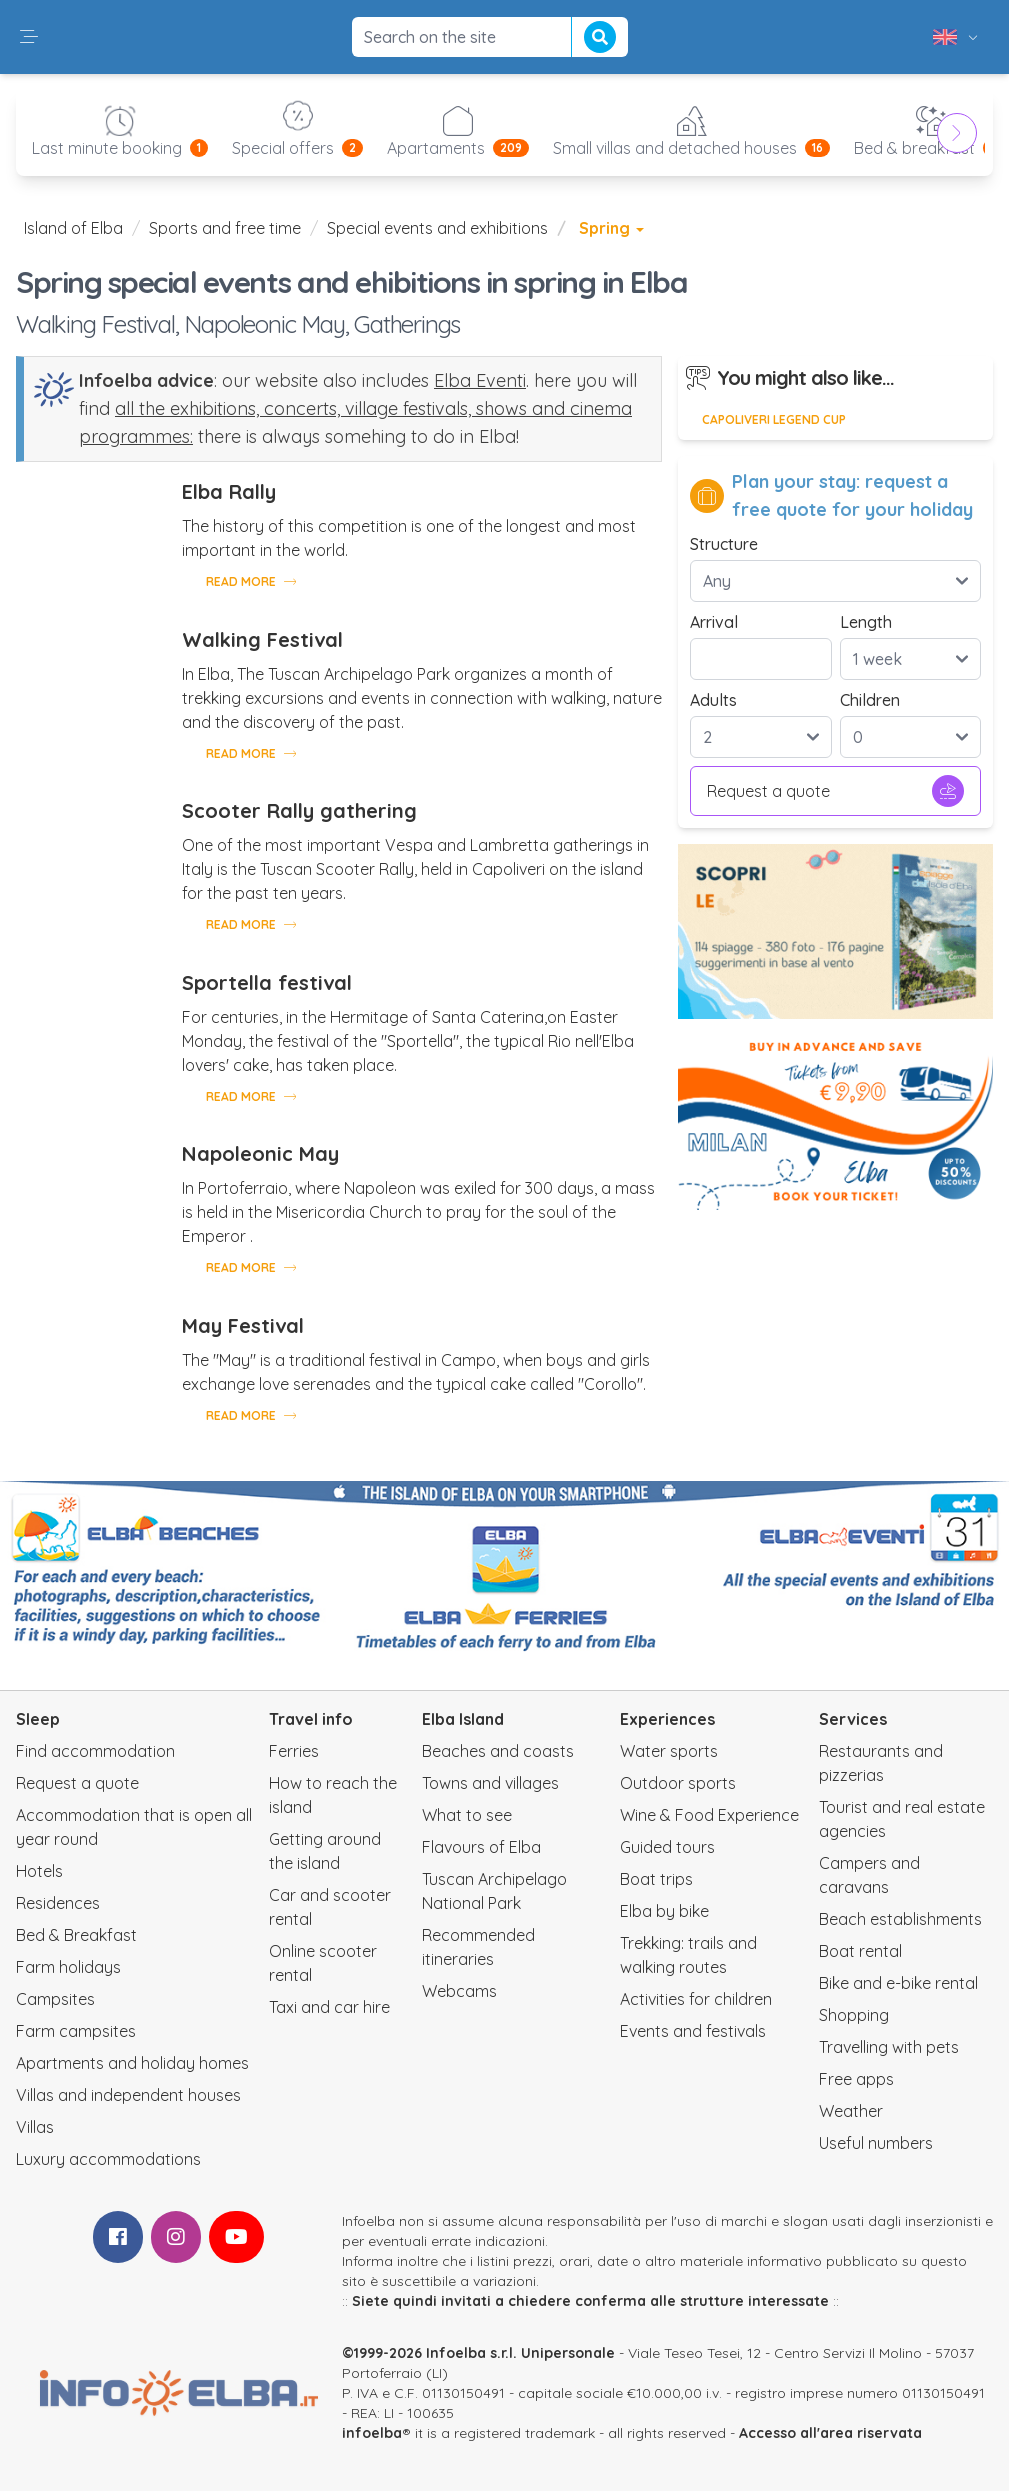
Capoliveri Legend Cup (774, 419)
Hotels (39, 1871)
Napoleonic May (260, 1153)
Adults (713, 700)
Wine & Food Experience (709, 1815)
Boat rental (860, 1951)
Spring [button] (611, 228)
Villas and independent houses (128, 2095)
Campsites (55, 1999)
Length (866, 622)
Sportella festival (267, 982)
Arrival (714, 622)
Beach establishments (900, 1919)
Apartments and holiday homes (132, 2063)
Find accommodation (95, 1751)
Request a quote (835, 791)
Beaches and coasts (498, 1751)
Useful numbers (876, 2143)
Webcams (459, 1991)
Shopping (854, 2015)
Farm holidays (68, 1967)
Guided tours (667, 1847)
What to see (467, 1815)
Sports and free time (225, 228)
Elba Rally (229, 491)
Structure (724, 544)
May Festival (243, 1325)
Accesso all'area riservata (830, 2433)
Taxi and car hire (329, 2007)
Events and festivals (693, 2031)
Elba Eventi (480, 380)
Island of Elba (73, 228)
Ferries (294, 1751)
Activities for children (696, 1999)
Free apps (856, 2079)
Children (870, 700)
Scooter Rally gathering (299, 810)
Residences (58, 1903)
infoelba (372, 2433)
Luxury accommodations (108, 2159)
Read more (251, 581)
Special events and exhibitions (437, 228)
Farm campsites (76, 2031)
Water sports (669, 1751)
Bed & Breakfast (76, 1935)
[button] (29, 37)
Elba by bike (664, 1911)
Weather (851, 2111)
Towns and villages (490, 1783)
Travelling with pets (889, 2047)
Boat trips (656, 1879)
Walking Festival (262, 639)
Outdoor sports (678, 1783)
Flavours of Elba (481, 1847)
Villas (35, 2127)
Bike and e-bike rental (898, 1983)
